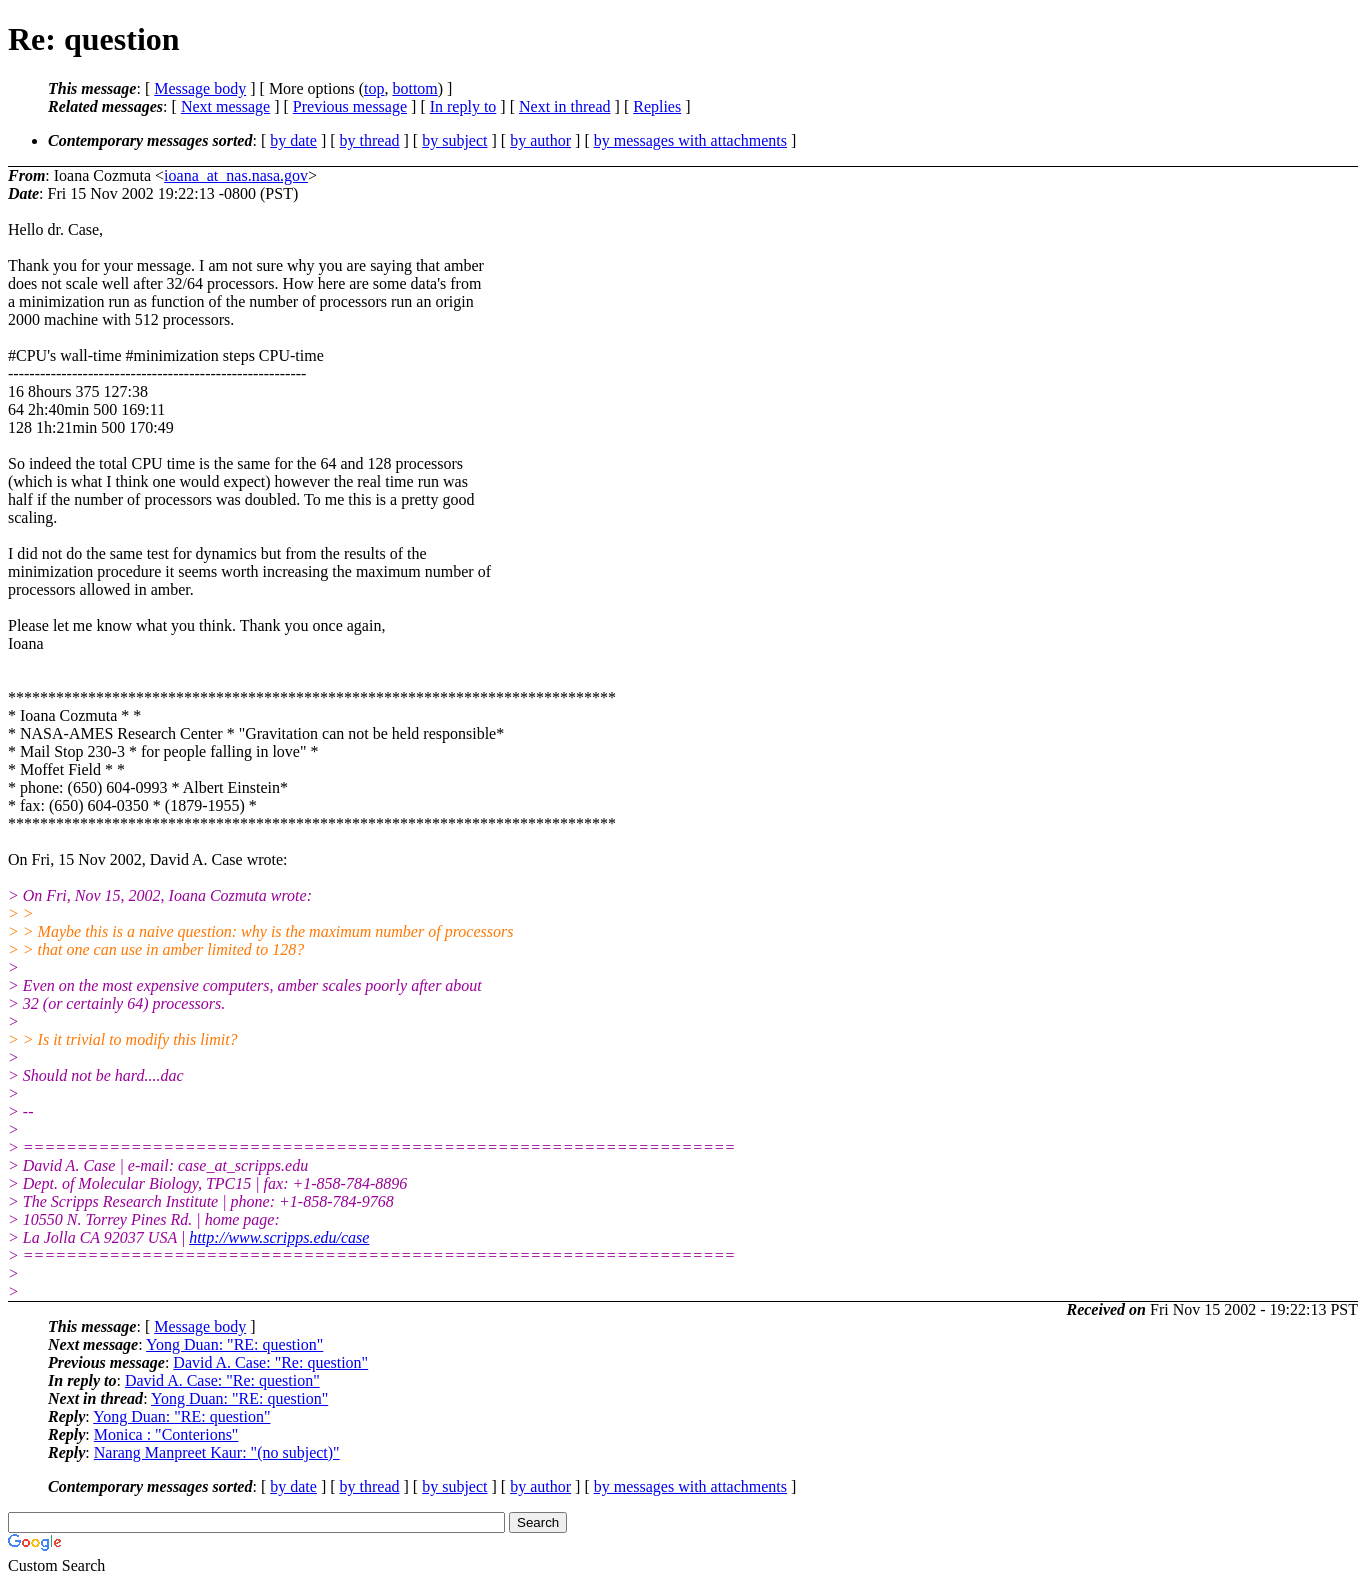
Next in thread (565, 106)
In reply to (463, 106)
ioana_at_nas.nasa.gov (236, 175)
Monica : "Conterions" (166, 1434)
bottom (414, 88)
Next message (225, 106)
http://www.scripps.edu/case (279, 1237)
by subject (454, 140)
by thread (370, 140)
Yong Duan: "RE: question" (234, 1344)
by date (293, 140)
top (374, 88)
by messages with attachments (690, 140)
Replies (657, 106)
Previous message (350, 106)
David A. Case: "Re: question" (270, 1362)
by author (540, 140)
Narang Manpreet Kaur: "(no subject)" (217, 1452)
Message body (200, 88)
